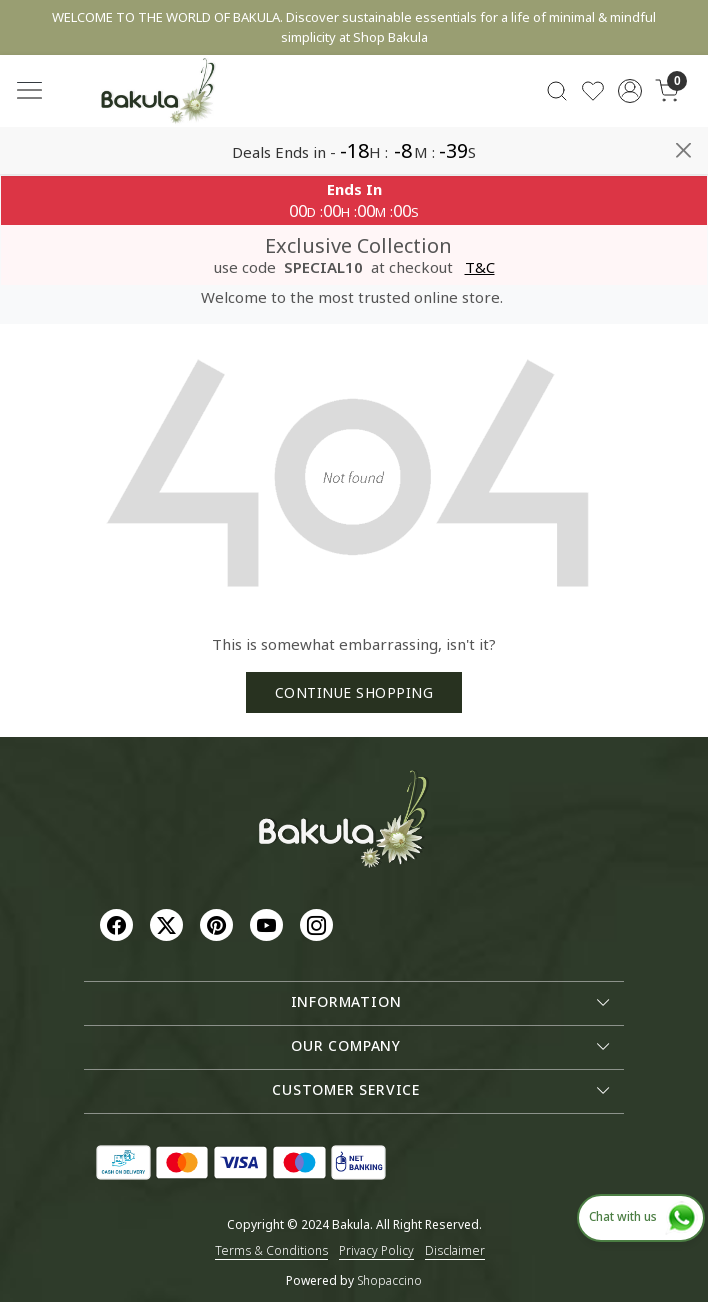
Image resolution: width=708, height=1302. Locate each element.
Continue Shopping (354, 692)
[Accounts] (630, 91)
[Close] (683, 150)
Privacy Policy (376, 1250)
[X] (169, 923)
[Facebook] (119, 923)
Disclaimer (455, 1250)
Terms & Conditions (271, 1250)
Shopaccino (389, 1280)
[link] (556, 91)
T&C (480, 267)
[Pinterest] (219, 923)
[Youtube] (269, 923)
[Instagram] (319, 923)
